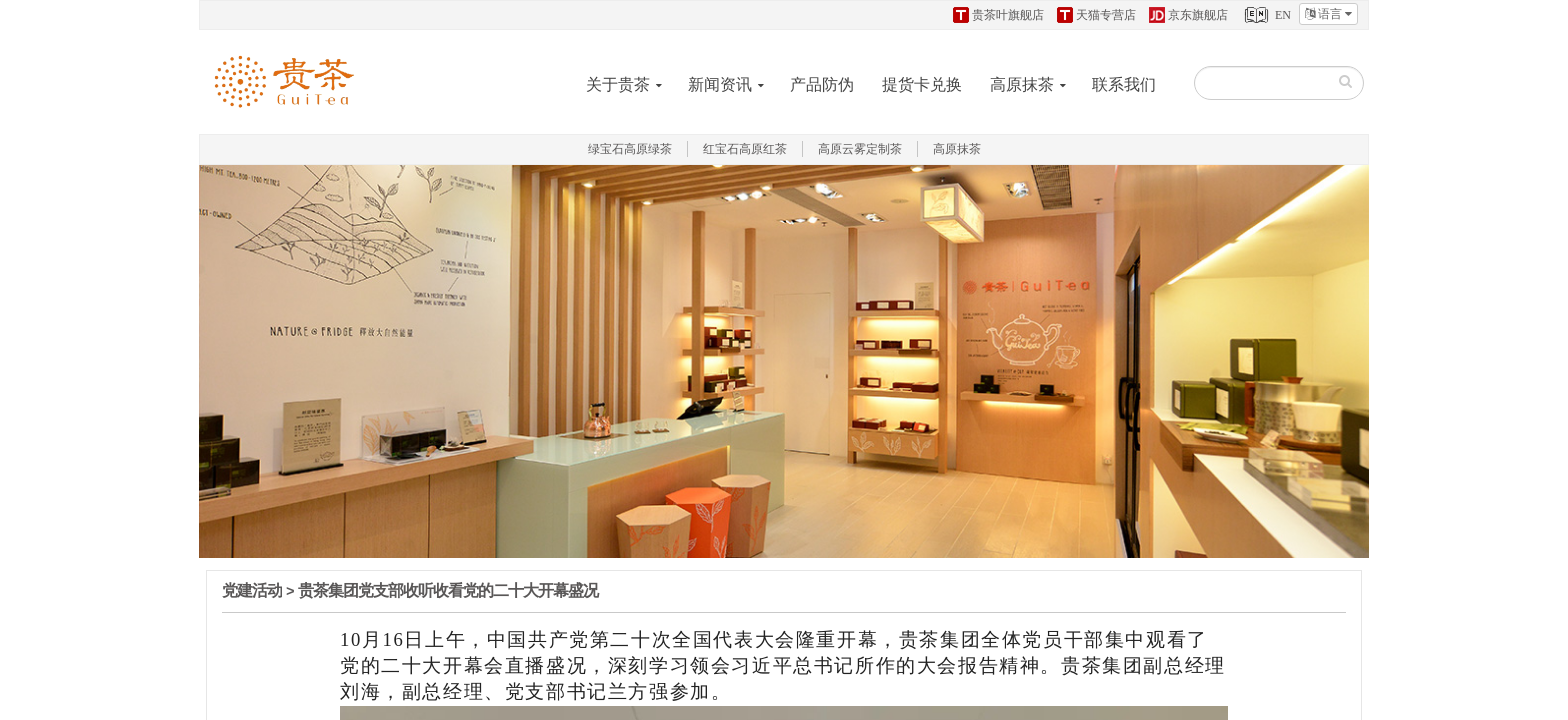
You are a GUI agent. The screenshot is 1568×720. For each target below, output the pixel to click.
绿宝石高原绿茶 (630, 149)
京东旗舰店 (1188, 15)
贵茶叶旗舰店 (998, 15)
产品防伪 (822, 84)
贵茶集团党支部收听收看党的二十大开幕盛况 (448, 590)
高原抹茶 (1022, 84)
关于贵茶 (618, 84)
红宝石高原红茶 (745, 149)
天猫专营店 (1096, 15)
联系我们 (1124, 84)
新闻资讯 (720, 84)
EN (1266, 15)
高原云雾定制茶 (860, 149)
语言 (1328, 14)
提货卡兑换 (922, 84)
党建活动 (252, 590)
